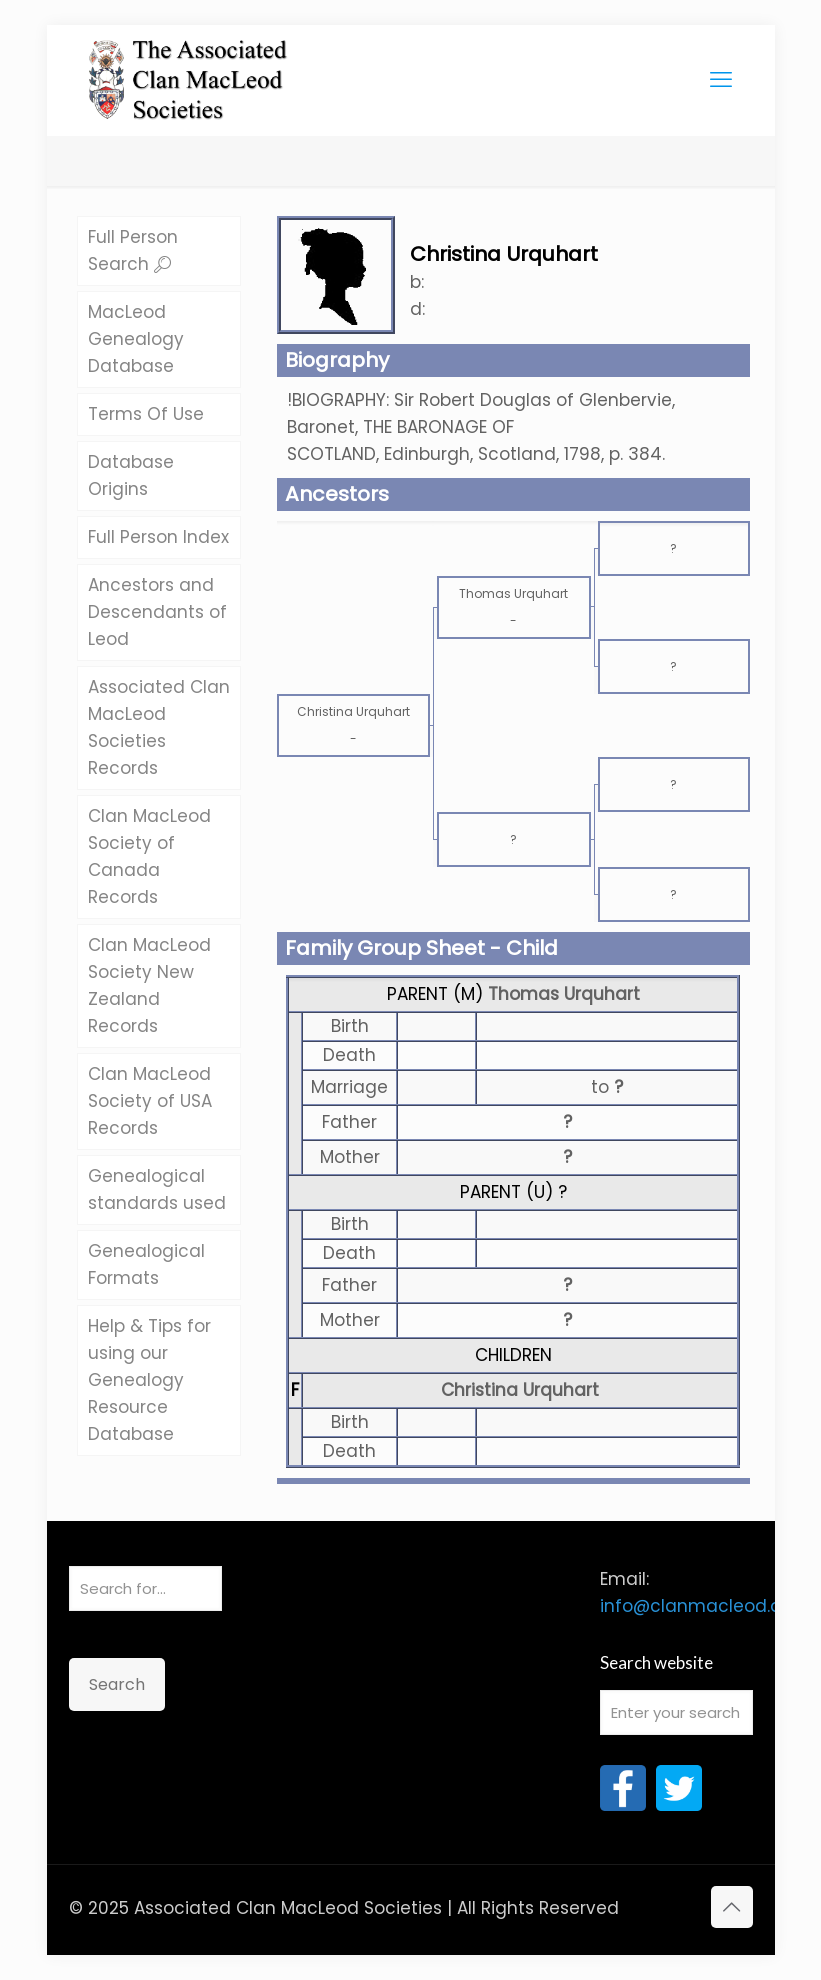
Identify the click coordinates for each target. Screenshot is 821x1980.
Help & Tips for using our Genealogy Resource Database (149, 1380)
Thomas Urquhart (564, 994)
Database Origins (131, 475)
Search (117, 1684)
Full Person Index (158, 537)
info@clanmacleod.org (699, 1606)
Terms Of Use (146, 414)
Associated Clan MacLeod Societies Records (159, 727)
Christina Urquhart (520, 1390)
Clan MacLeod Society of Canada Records (149, 856)
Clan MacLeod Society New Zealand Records (149, 985)
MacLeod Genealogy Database (136, 339)
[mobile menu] (721, 80)
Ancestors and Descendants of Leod (157, 612)
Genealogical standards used (157, 1189)
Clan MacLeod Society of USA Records (150, 1101)
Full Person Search (133, 250)
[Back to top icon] (732, 1907)
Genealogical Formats (146, 1264)
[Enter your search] (676, 1712)
